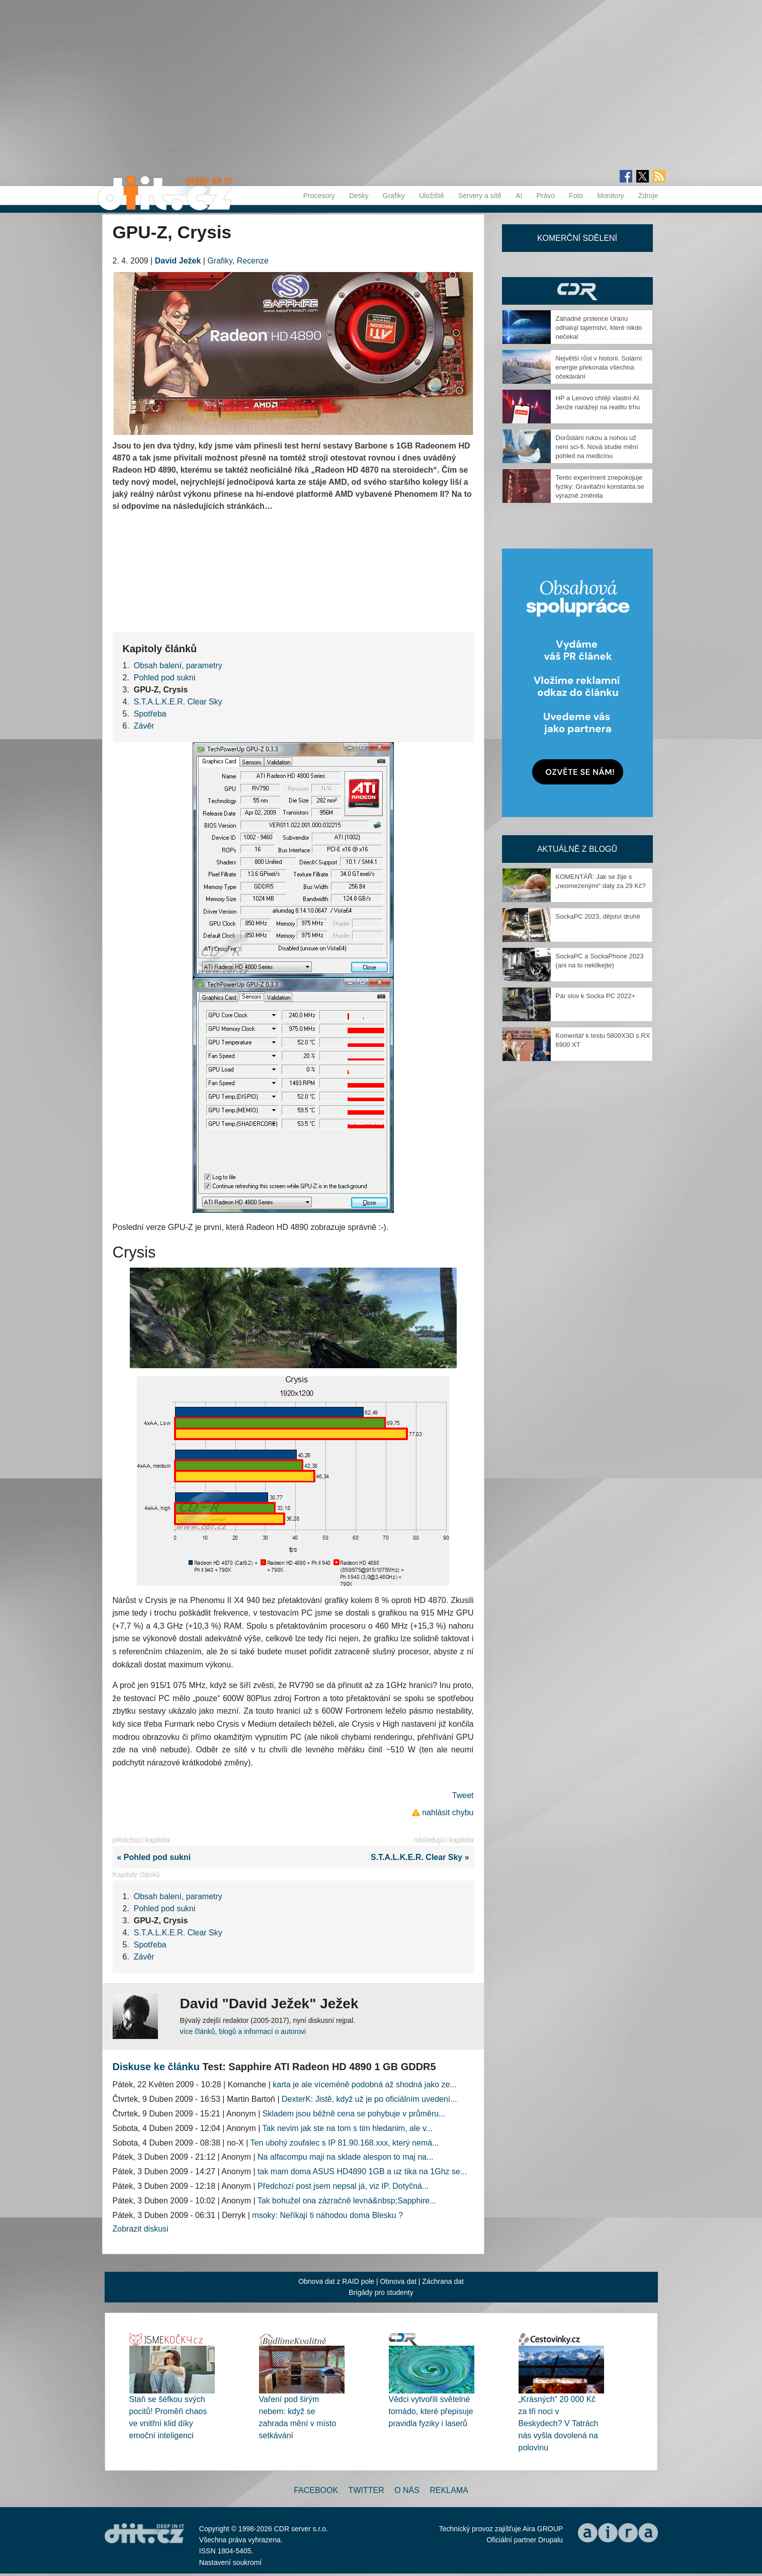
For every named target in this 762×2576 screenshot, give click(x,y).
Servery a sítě (479, 196)
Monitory (610, 196)
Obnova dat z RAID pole (336, 2281)
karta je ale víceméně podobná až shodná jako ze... (365, 2084)
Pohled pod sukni (165, 677)
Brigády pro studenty (381, 2292)
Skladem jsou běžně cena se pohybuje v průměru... (354, 2113)
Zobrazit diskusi (140, 2229)
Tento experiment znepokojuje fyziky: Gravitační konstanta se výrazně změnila (600, 486)
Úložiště (431, 196)
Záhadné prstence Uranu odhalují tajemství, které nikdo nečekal (599, 327)
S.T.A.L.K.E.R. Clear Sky (178, 701)
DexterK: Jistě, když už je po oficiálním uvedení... (369, 2099)
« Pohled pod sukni (152, 1857)
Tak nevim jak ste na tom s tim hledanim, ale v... (348, 2128)
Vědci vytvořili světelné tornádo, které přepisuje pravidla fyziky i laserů (431, 2411)
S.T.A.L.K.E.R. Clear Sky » (422, 1857)
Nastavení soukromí (230, 2562)
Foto (576, 196)
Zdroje (648, 196)
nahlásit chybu (447, 1812)
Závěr (144, 726)
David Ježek (178, 260)
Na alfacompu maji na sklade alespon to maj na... (346, 2157)
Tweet (463, 1795)
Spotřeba (150, 713)
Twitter (366, 2490)
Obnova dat (398, 2281)
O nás (406, 2490)
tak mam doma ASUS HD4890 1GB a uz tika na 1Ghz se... (362, 2171)
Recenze (253, 260)
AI (519, 196)
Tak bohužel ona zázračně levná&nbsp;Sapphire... (347, 2200)
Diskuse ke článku (156, 2066)
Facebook (316, 2490)
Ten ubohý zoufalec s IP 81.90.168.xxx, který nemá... (344, 2143)
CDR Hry (577, 291)
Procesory (319, 196)
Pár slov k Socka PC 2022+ (596, 996)
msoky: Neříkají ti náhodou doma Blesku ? (327, 2215)
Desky (359, 196)
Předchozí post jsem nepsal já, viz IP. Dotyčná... (343, 2186)
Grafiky (394, 196)
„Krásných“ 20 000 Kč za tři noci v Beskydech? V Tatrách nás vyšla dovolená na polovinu (559, 2423)
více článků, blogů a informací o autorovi (243, 2031)
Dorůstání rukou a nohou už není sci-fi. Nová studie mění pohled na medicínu (597, 447)
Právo (546, 196)
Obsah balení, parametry (178, 665)
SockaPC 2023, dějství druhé (598, 916)
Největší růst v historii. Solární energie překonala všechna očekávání (599, 367)
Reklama (449, 2490)
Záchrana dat (443, 2281)
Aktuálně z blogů (577, 849)
